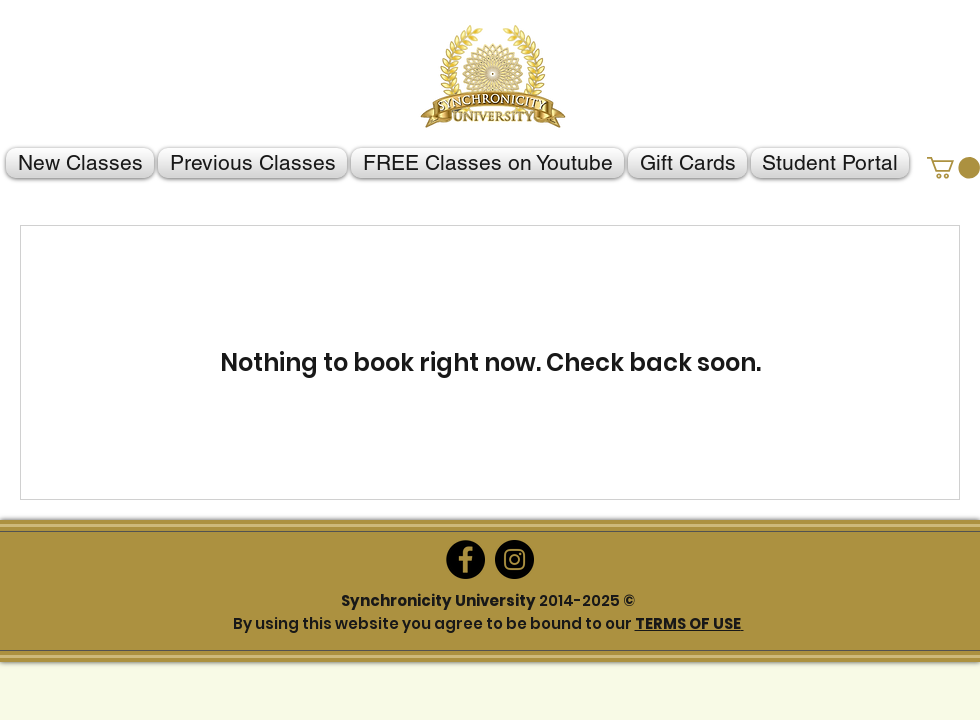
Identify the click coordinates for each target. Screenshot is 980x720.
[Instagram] (514, 559)
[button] (953, 168)
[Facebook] (465, 559)
